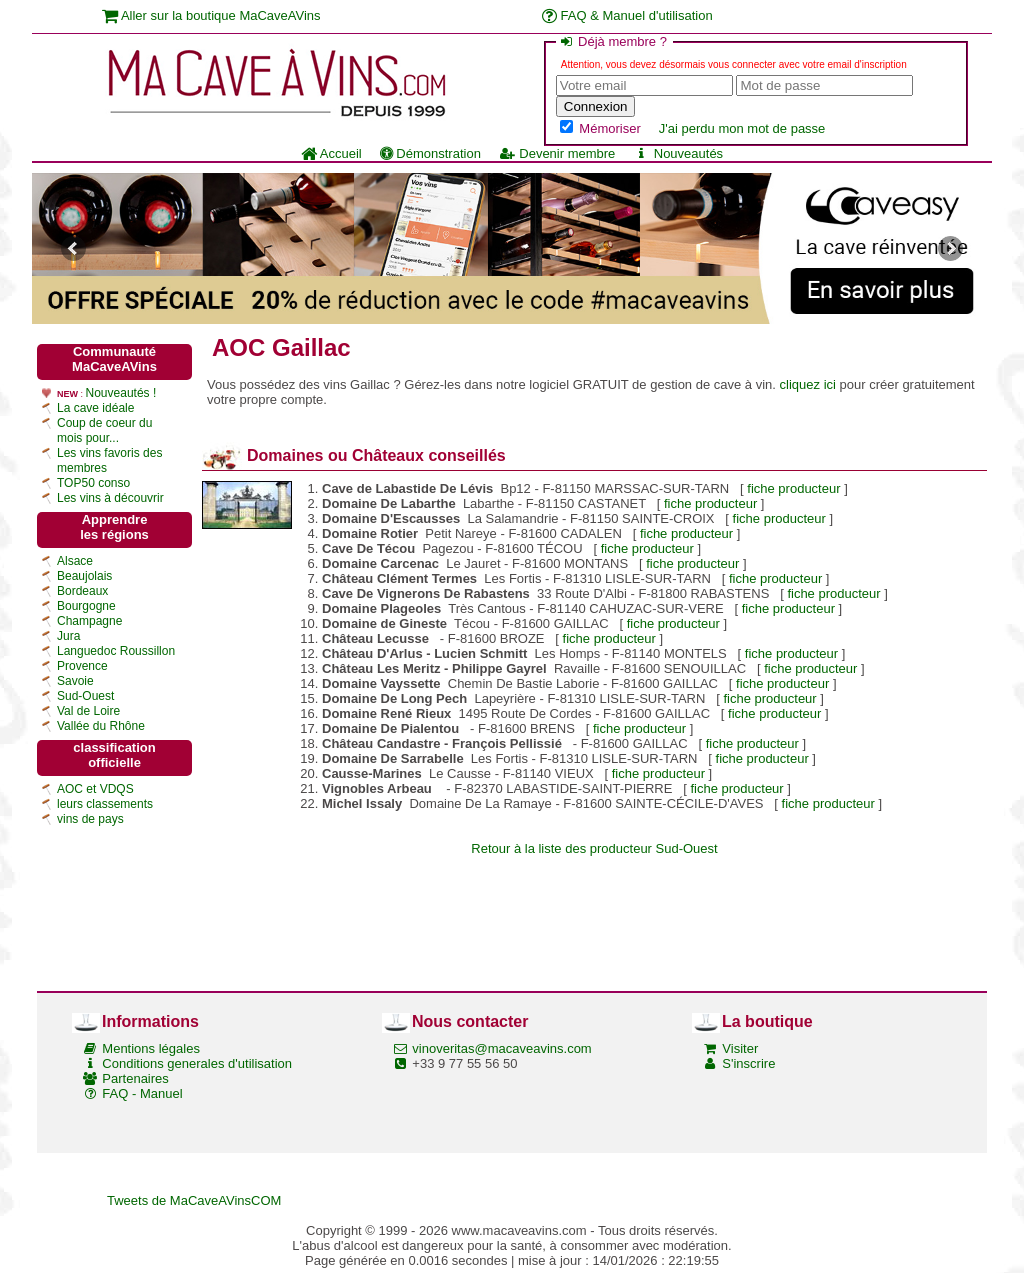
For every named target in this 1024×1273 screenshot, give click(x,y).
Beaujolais (84, 576)
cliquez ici (808, 384)
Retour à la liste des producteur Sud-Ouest (594, 848)
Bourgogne (86, 606)
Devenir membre (557, 153)
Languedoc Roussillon (116, 651)
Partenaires (135, 1078)
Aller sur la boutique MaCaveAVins (211, 15)
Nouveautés (678, 153)
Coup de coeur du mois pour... (104, 430)
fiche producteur (793, 488)
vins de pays (90, 819)
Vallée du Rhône (101, 726)
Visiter (740, 1048)
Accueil (331, 153)
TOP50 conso (93, 483)
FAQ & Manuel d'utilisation (627, 15)
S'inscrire (748, 1063)
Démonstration (430, 153)
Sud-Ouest (85, 696)
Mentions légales (151, 1048)
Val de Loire (88, 711)
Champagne (89, 621)
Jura (68, 636)
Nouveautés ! (121, 393)
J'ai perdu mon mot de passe (742, 128)
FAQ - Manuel (142, 1093)
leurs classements (105, 804)
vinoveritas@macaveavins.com (501, 1048)
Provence (82, 666)
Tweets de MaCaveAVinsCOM (194, 1200)
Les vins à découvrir (110, 498)
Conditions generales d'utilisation (197, 1063)
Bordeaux (82, 591)
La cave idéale (95, 408)
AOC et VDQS (95, 789)
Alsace (75, 561)
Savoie (75, 681)
